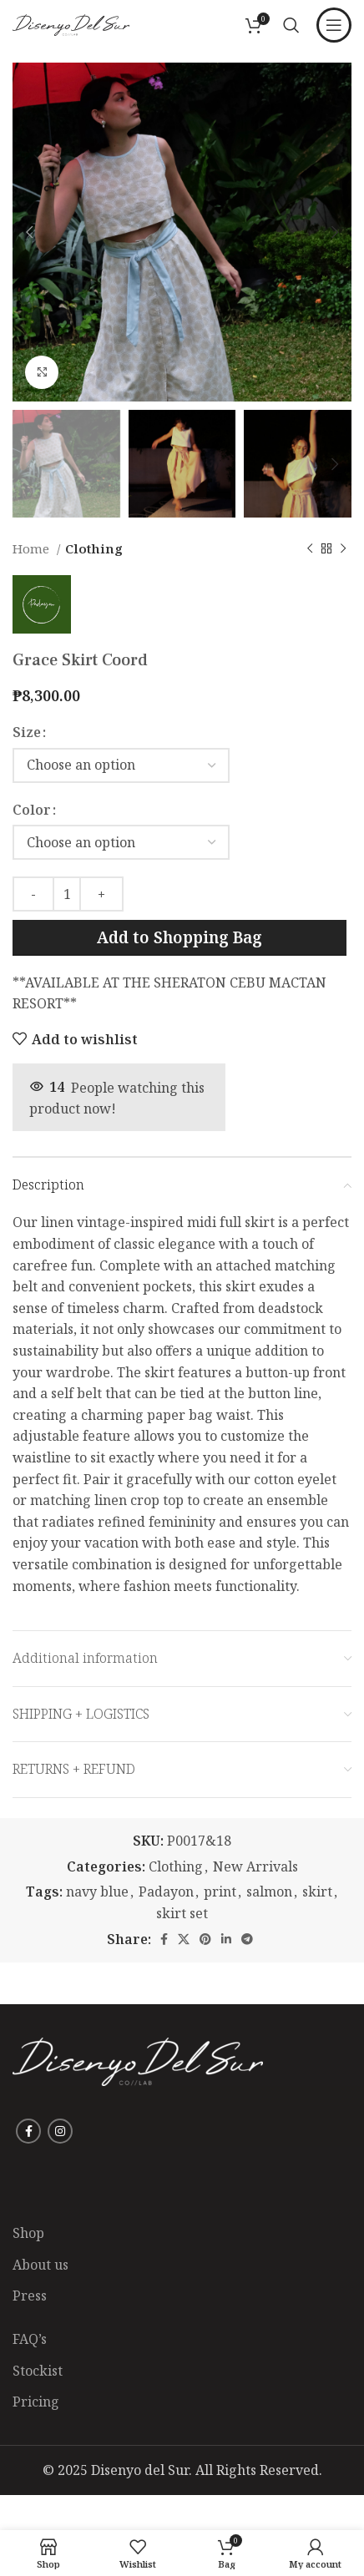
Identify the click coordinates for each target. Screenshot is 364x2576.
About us (40, 2264)
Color (32, 810)
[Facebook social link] (164, 1939)
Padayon (166, 1891)
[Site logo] (71, 23)
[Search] (291, 25)
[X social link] (184, 1939)
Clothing (94, 548)
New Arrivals (255, 1866)
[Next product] (343, 548)
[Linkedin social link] (226, 1939)
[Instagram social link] (60, 2131)
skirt (317, 1891)
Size (27, 732)
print (220, 1891)
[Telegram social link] (247, 1939)
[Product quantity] (66, 894)
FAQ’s (30, 2339)
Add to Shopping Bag (179, 937)
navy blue (97, 1891)
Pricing (36, 2401)
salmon (269, 1891)
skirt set (182, 1913)
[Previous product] (309, 548)
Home (33, 548)
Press (30, 2295)
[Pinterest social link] (205, 1939)
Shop (28, 2233)
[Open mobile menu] (334, 25)
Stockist (38, 2370)
